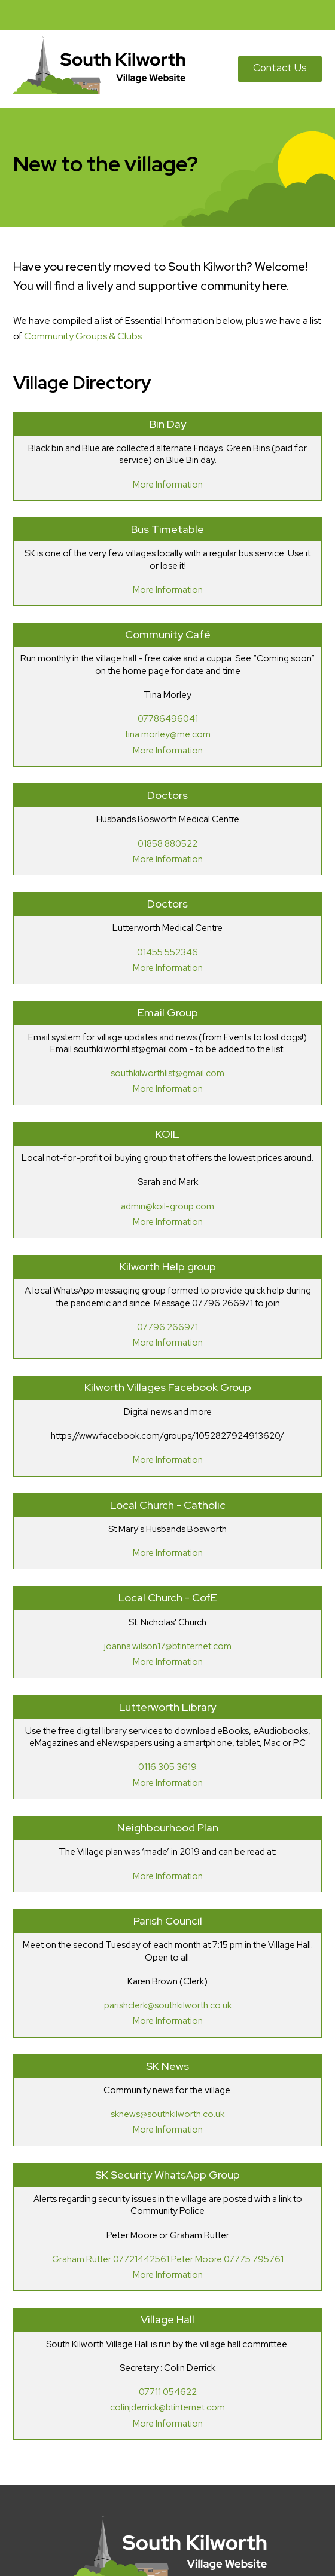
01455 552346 (167, 952)
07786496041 (168, 719)
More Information (168, 485)
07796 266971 (167, 1327)
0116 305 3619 (167, 1767)
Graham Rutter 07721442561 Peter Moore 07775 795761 (168, 2259)
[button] (320, 15)
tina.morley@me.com (168, 734)
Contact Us (280, 67)
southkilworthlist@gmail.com (167, 1073)
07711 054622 (168, 2392)
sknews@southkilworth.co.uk (167, 2114)
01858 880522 (167, 844)
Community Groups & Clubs (83, 336)
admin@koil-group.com (167, 1206)
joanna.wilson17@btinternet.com (168, 1646)
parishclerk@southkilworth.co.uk (168, 2005)
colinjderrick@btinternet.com (167, 2407)
